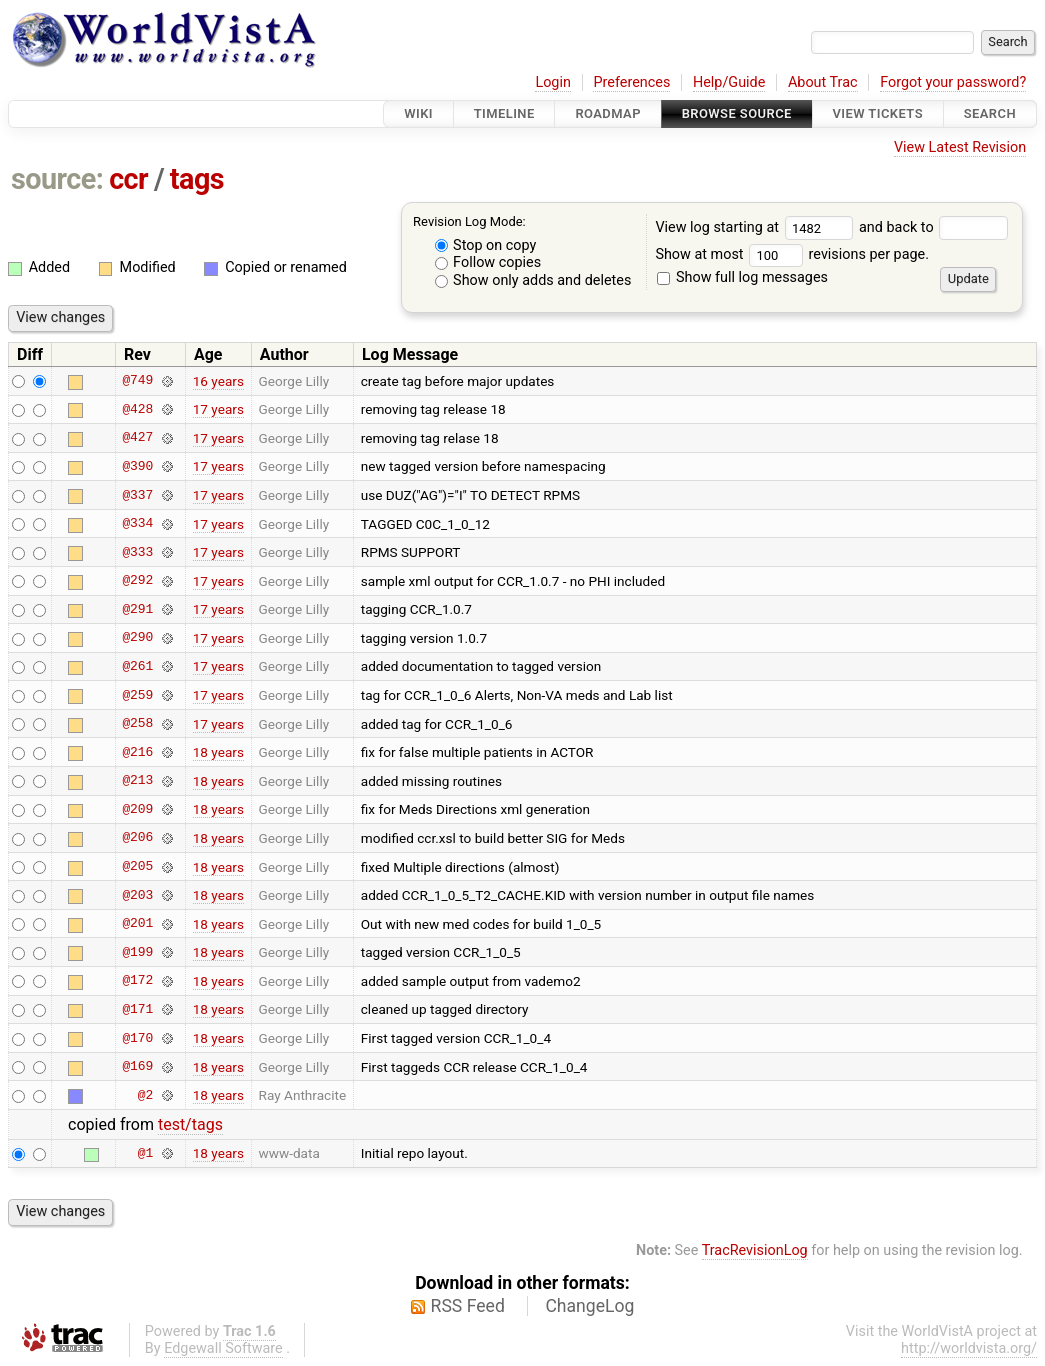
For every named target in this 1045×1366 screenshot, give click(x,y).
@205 (137, 867)
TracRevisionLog (755, 1250)
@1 (145, 1153)
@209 (137, 809)
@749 (137, 381)
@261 (137, 666)
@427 (137, 438)
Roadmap (608, 113)
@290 (137, 638)
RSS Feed (468, 1306)
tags (197, 179)
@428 (137, 409)
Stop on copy (486, 245)
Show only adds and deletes (533, 280)
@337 (137, 495)
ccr (128, 179)
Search (990, 113)
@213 (137, 781)
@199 (137, 952)
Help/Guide (729, 82)
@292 (137, 581)
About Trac (823, 82)
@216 (137, 752)
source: (57, 179)
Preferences (631, 82)
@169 (137, 1067)
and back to (933, 227)
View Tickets (878, 113)
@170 (137, 1038)
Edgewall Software (223, 1348)
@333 (137, 552)
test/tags (190, 1124)
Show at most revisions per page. (792, 254)
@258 (137, 724)
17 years (218, 409)
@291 (137, 609)
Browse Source (737, 113)
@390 (137, 466)
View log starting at (757, 227)
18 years (218, 752)
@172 (137, 981)
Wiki (418, 113)
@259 (137, 695)
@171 (137, 1009)
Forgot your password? (953, 82)
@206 (137, 838)
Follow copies (488, 262)
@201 (137, 924)
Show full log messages (742, 277)
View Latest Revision (960, 147)
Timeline (504, 113)
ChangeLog (589, 1306)
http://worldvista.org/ (969, 1348)
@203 (137, 895)
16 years (218, 381)
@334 (137, 524)
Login (553, 82)
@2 (145, 1095)
